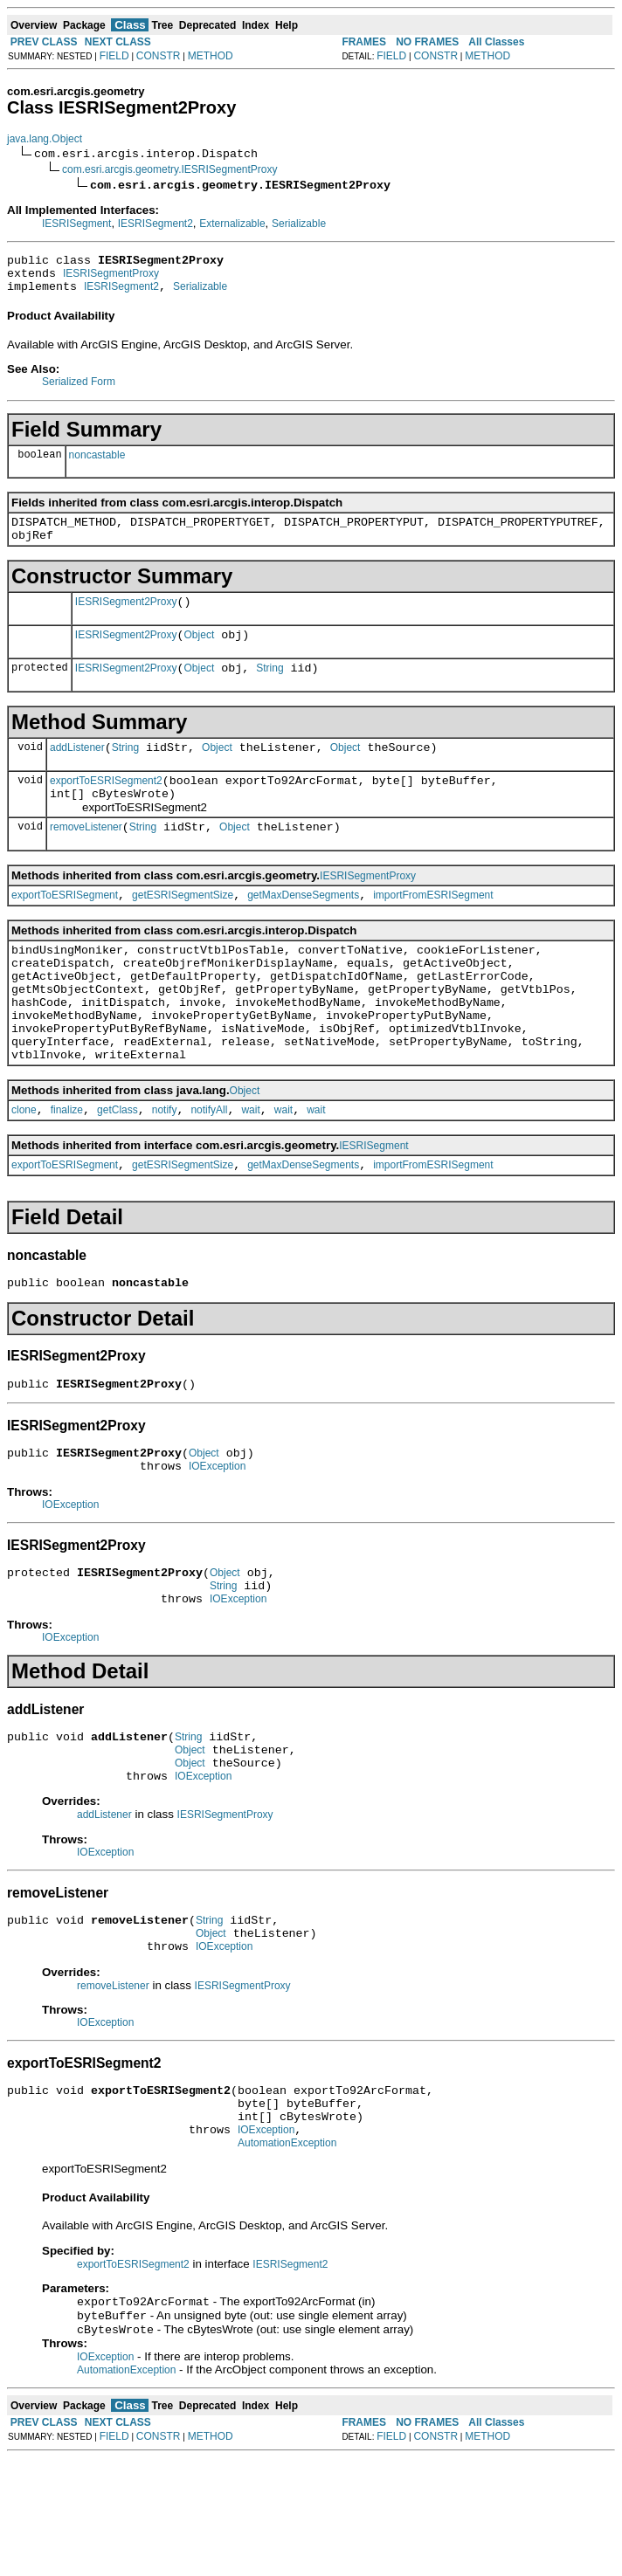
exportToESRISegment (64, 929)
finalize (67, 1170)
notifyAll (208, 1170)
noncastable (97, 463)
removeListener (86, 858)
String (269, 689)
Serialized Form (78, 389)
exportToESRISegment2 (106, 807)
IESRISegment (76, 223)
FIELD (114, 56)
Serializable (299, 223)
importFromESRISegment (433, 929)
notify (164, 1170)
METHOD (210, 56)
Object (199, 653)
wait (250, 1170)
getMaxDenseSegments (303, 929)
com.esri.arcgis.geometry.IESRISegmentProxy (170, 169)
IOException (217, 1539)
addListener (77, 771)
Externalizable (232, 223)
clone (24, 1170)
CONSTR (158, 56)
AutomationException (287, 2255)
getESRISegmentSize (182, 929)
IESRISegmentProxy (111, 278)
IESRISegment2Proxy (126, 617)
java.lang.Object (44, 139)
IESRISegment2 (155, 223)
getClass (117, 1170)
